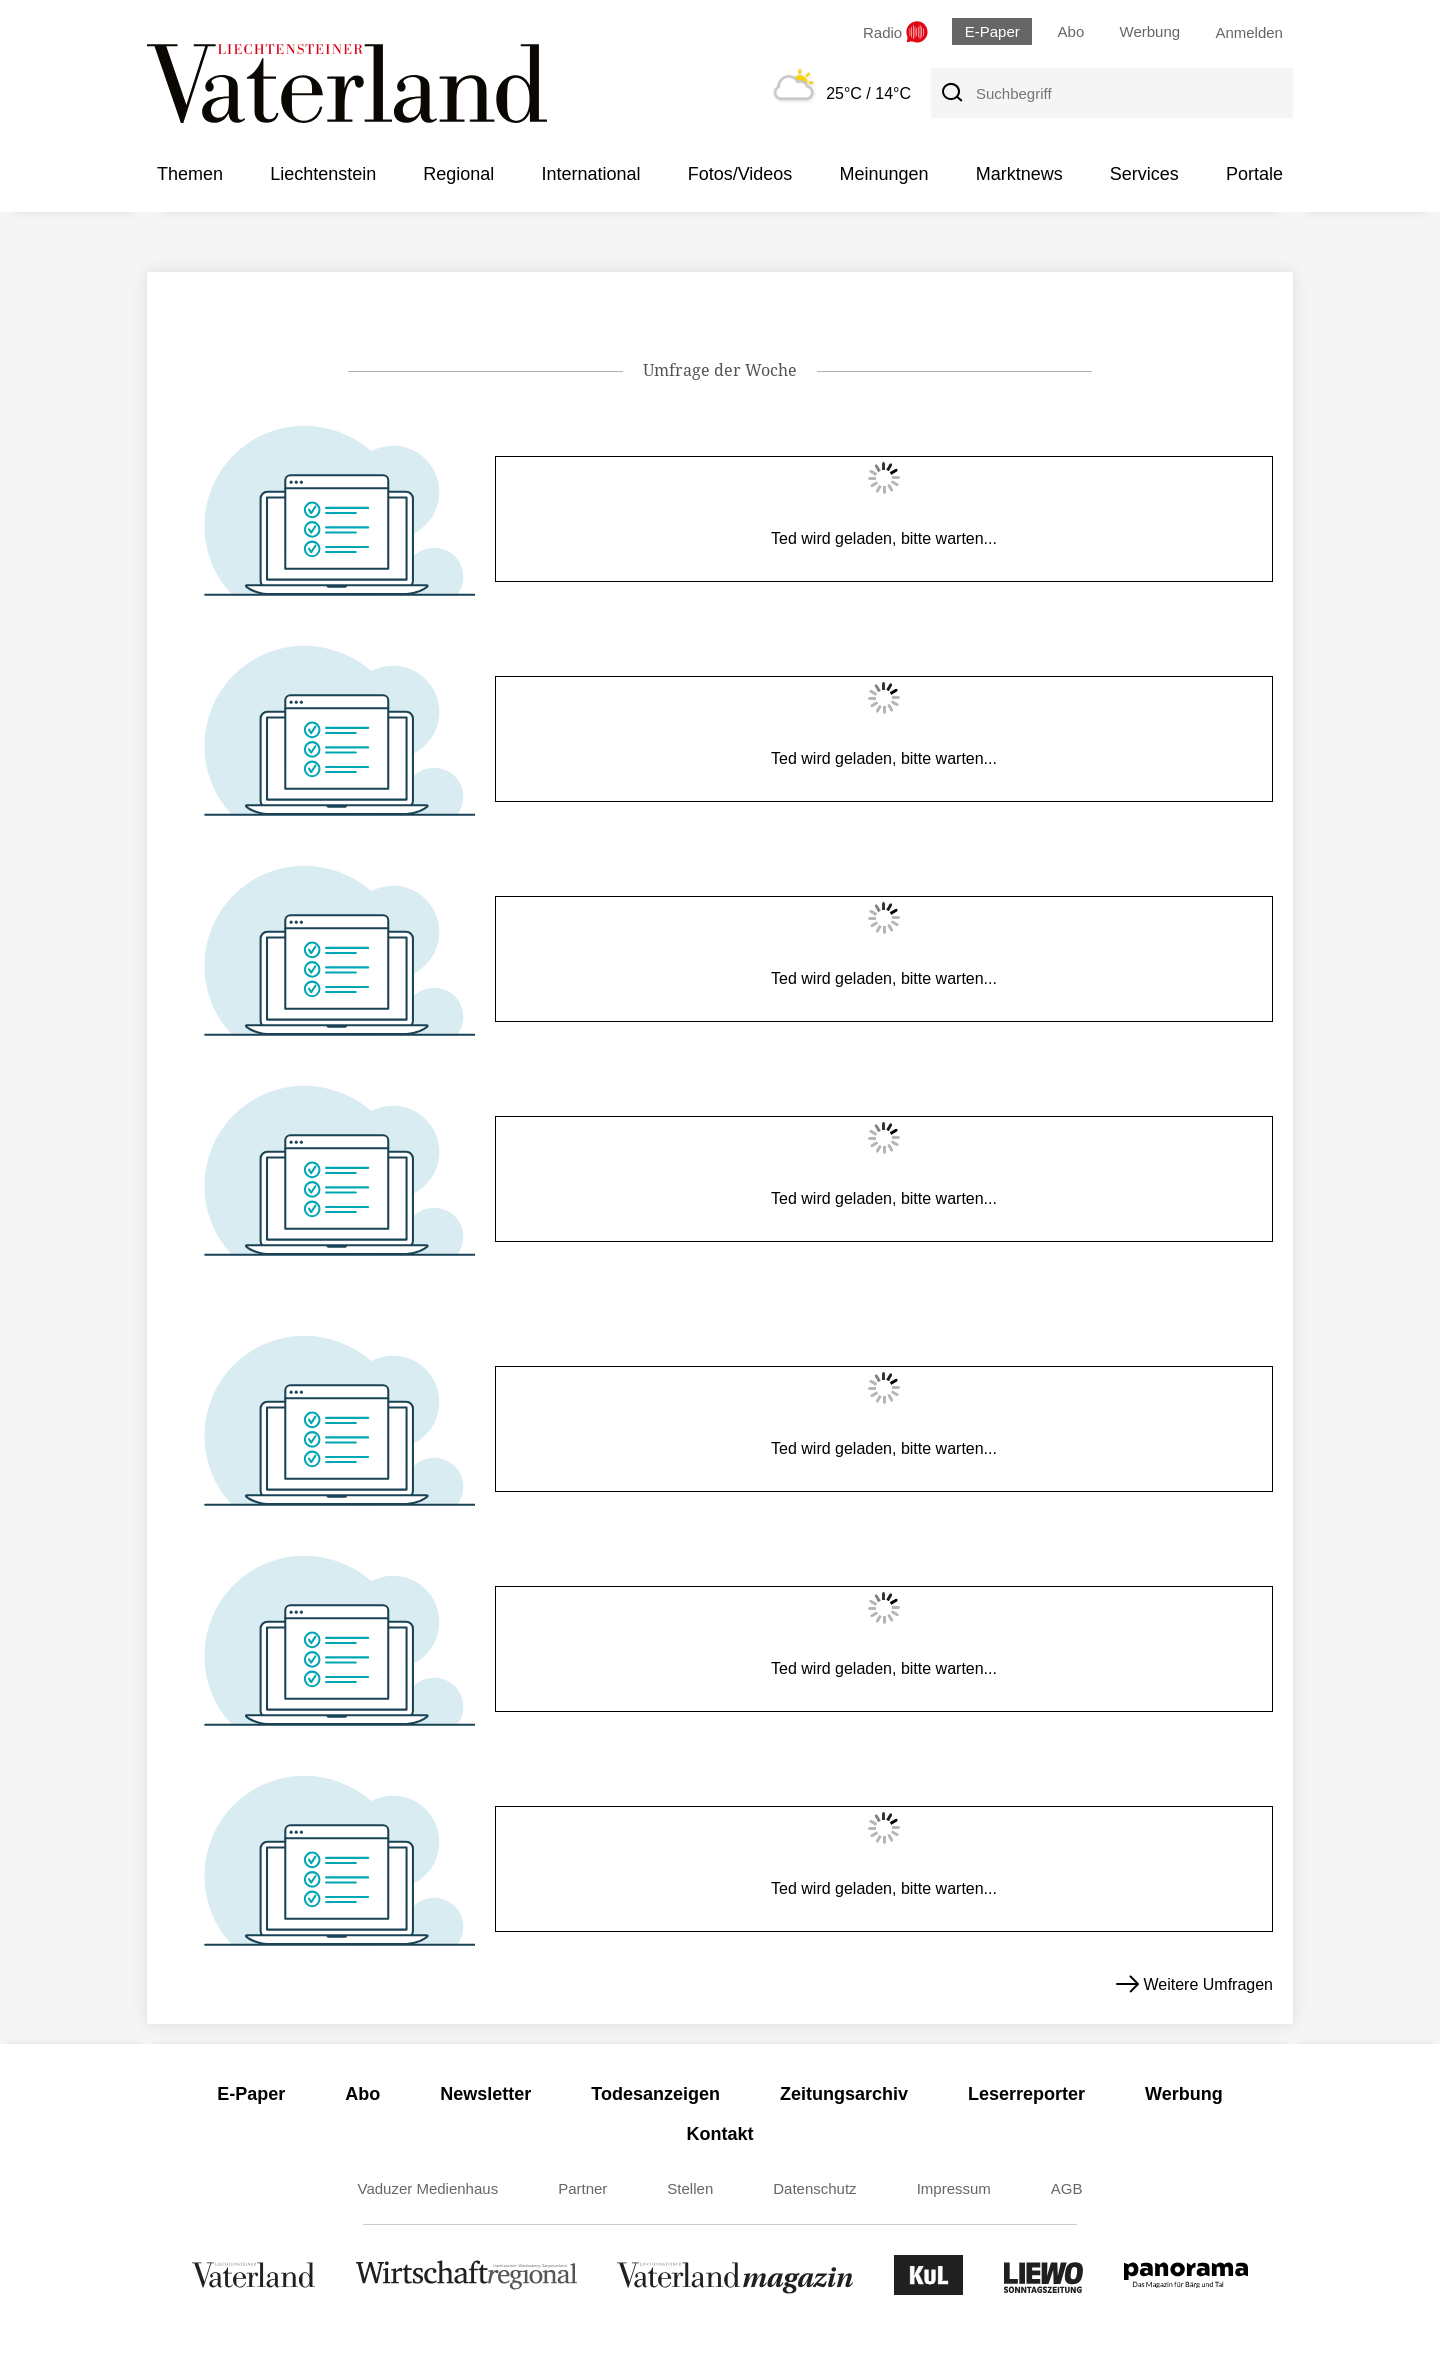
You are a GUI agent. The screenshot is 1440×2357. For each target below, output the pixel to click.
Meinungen (883, 174)
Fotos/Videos (740, 174)
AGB (1067, 2188)
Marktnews (1019, 174)
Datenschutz (814, 2188)
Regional (458, 174)
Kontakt (720, 2134)
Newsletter (485, 2094)
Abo (1071, 31)
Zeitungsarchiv (844, 2094)
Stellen (690, 2188)
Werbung (1150, 31)
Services (1144, 174)
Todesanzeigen (655, 2094)
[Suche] (951, 93)
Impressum (954, 2188)
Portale (1254, 174)
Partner (582, 2188)
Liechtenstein (323, 174)
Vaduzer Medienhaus (428, 2188)
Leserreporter (1026, 2094)
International (590, 174)
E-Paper (992, 31)
